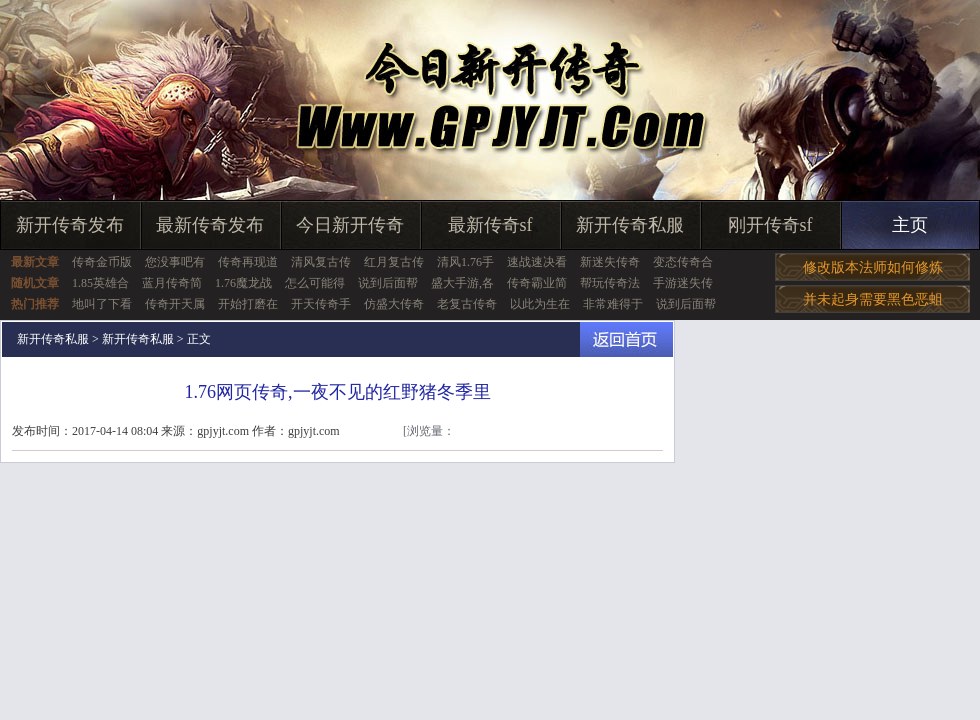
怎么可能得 (315, 283)
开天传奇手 (321, 304)
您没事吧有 (175, 262)
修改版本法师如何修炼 (873, 267)
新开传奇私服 (630, 225)
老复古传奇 (467, 304)
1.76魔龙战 (243, 283)
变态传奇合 (683, 262)
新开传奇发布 (70, 225)
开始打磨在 (248, 304)
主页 (910, 225)
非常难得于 (613, 304)
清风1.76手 (465, 262)
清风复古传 (321, 262)
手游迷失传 (683, 283)
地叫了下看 (102, 304)
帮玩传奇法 (610, 283)
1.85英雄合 (100, 283)
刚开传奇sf (770, 225)
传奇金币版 (102, 262)
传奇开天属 (175, 304)
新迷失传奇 (610, 262)
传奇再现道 (248, 262)
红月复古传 (394, 262)
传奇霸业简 (537, 283)
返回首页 (626, 339)
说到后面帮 (388, 283)
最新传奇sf (490, 225)
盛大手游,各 (462, 283)
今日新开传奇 (350, 225)
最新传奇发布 (210, 225)
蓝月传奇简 (172, 283)
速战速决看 (537, 262)
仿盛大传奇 (394, 304)
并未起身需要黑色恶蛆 (873, 299)
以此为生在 (540, 304)
